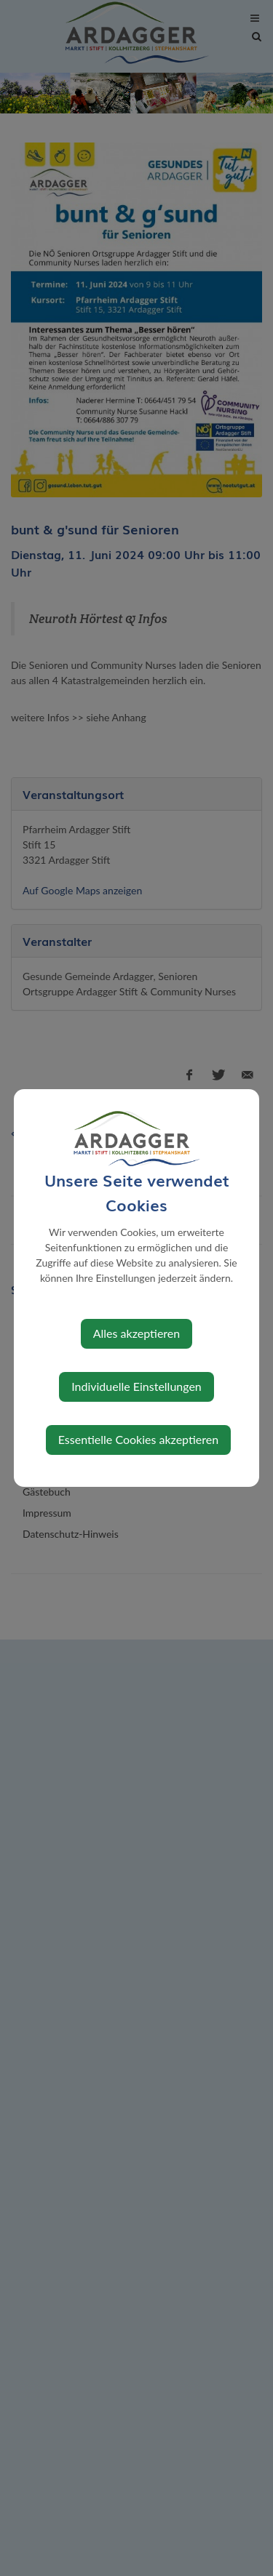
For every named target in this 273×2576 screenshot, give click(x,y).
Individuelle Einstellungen (136, 1386)
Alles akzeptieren (136, 1333)
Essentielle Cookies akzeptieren (138, 1439)
